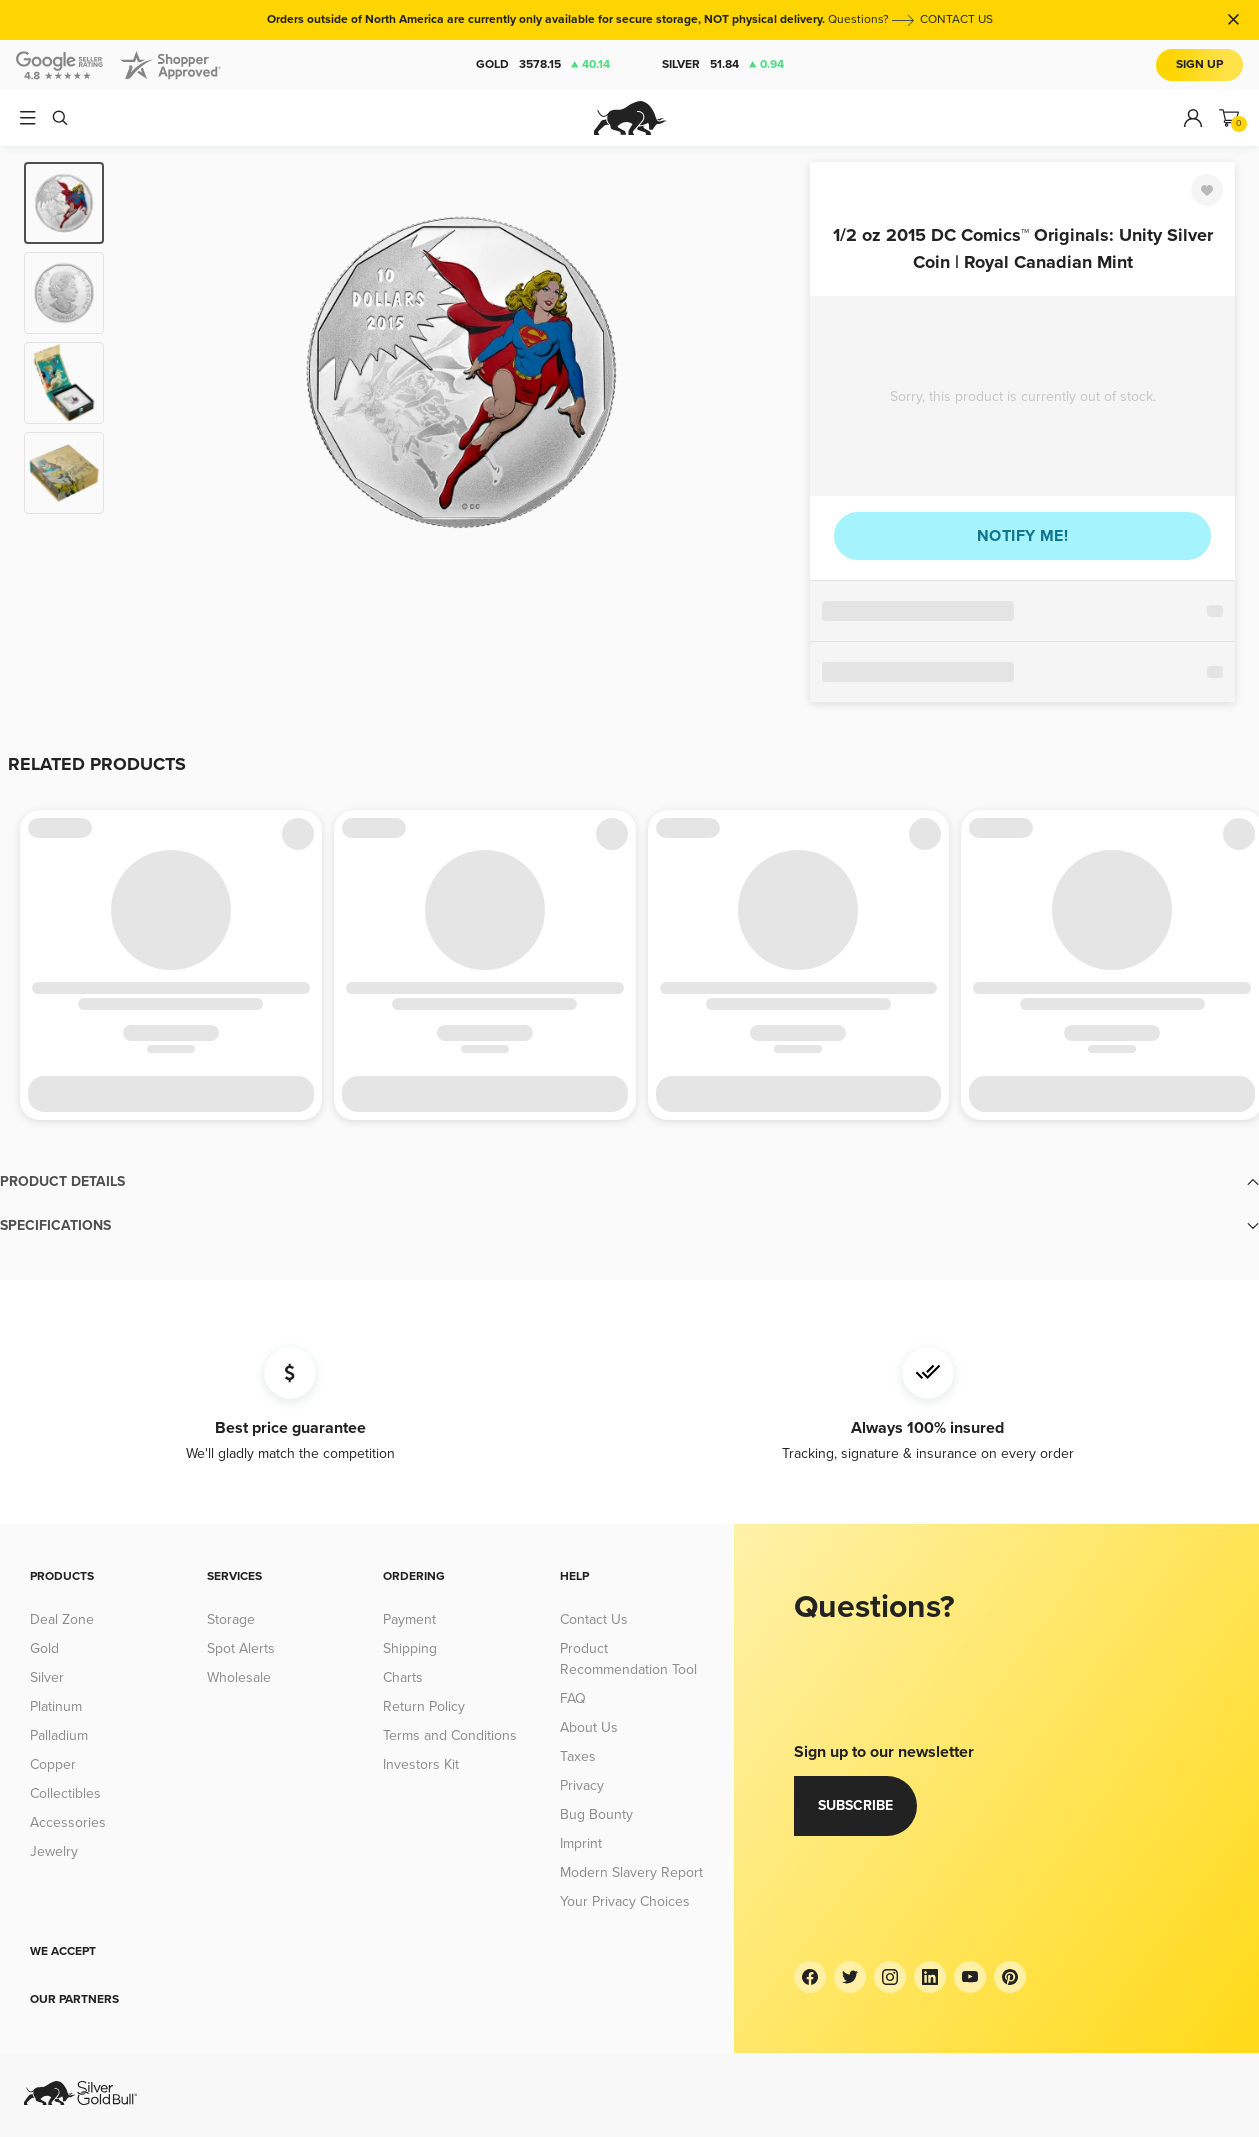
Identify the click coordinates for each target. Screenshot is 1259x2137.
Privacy (582, 1785)
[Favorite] (1207, 190)
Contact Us (594, 1619)
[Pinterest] (1010, 1977)
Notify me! (1022, 536)
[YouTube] (970, 1977)
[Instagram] (890, 1977)
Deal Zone (62, 1619)
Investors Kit (421, 1764)
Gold (543, 65)
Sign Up (1199, 64)
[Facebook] (810, 1977)
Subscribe (855, 1805)
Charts (403, 1677)
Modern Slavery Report (631, 1872)
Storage (231, 1619)
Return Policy (424, 1706)
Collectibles (65, 1793)
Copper (53, 1764)
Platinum (56, 1706)
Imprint (581, 1843)
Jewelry (54, 1851)
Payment (409, 1619)
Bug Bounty (596, 1814)
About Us (589, 1727)
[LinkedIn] (930, 1977)
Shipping (410, 1648)
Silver (723, 65)
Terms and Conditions (450, 1735)
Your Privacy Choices (625, 1901)
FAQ (573, 1698)
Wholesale (239, 1677)
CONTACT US (956, 19)
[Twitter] (850, 1977)
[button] (629, 1182)
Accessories (68, 1822)
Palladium (59, 1735)
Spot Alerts (241, 1648)
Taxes (578, 1756)
